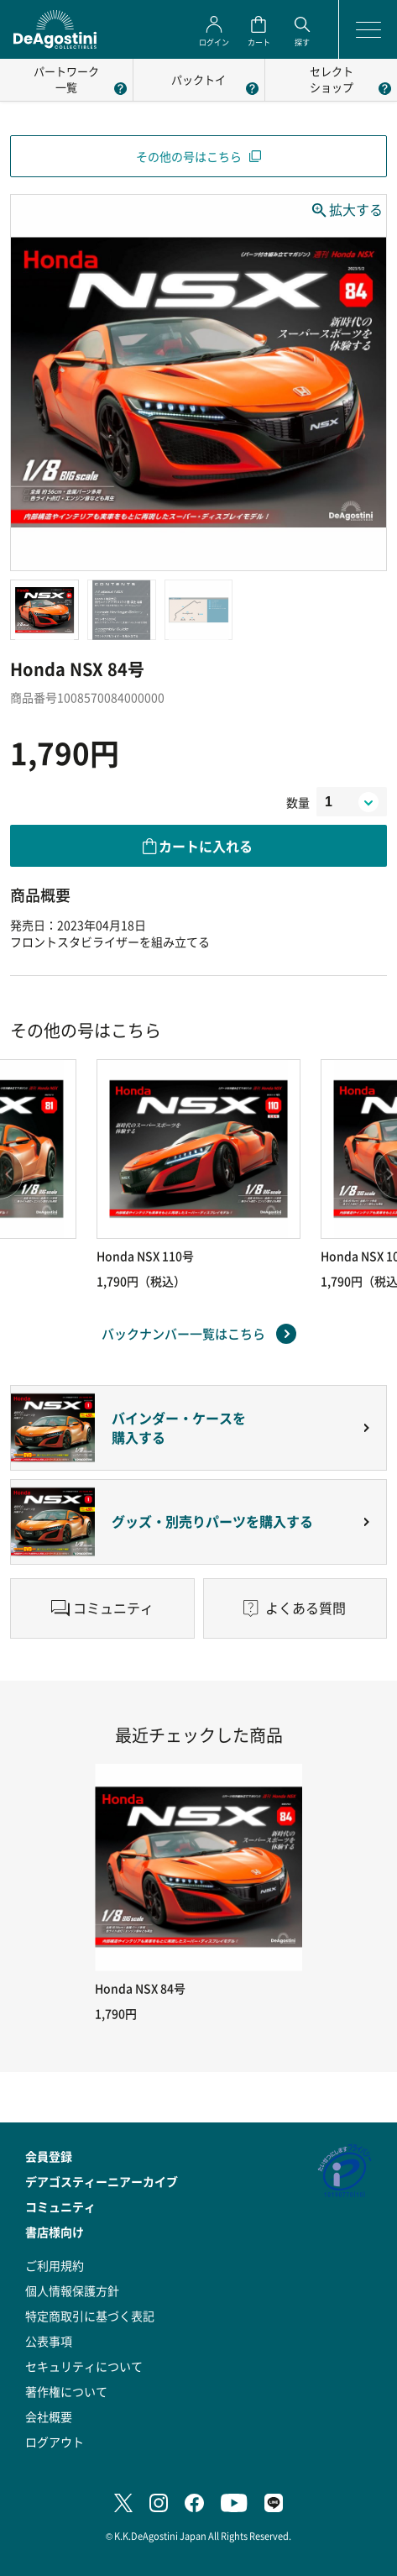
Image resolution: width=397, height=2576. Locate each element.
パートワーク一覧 (66, 79)
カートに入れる (206, 846)
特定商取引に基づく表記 (89, 2315)
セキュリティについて (84, 2366)
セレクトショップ (331, 79)
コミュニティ (60, 2206)
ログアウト (54, 2441)
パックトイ (198, 79)
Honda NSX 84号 (140, 1988)
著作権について (66, 2391)
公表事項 (48, 2340)
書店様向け (54, 2231)
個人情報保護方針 (72, 2290)
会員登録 (48, 2156)
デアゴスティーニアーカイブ (101, 2181)
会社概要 (48, 2416)
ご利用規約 (54, 2265)
